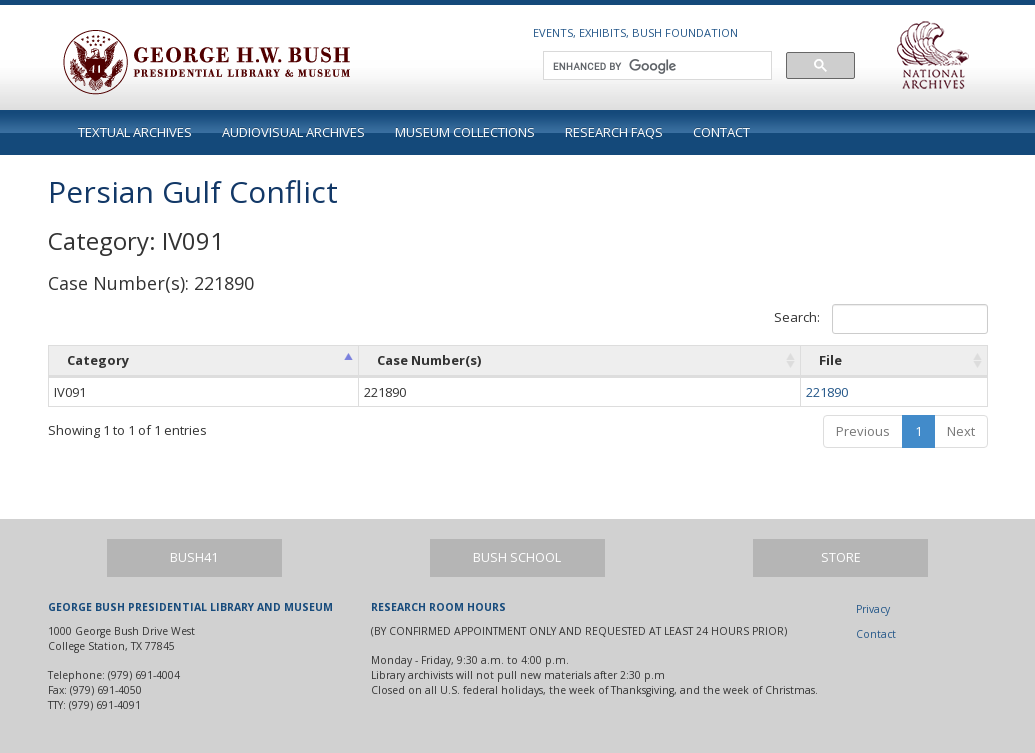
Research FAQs (614, 132)
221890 (827, 392)
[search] (655, 66)
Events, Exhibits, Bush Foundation (635, 32)
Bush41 (194, 557)
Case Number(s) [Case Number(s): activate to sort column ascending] (429, 360)
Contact (721, 132)
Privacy (873, 609)
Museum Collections (465, 132)
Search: (881, 319)
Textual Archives (135, 132)
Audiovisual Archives (293, 132)
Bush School (517, 557)
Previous (863, 431)
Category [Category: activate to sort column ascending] (98, 360)
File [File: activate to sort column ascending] (830, 360)
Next (961, 431)
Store (841, 557)
